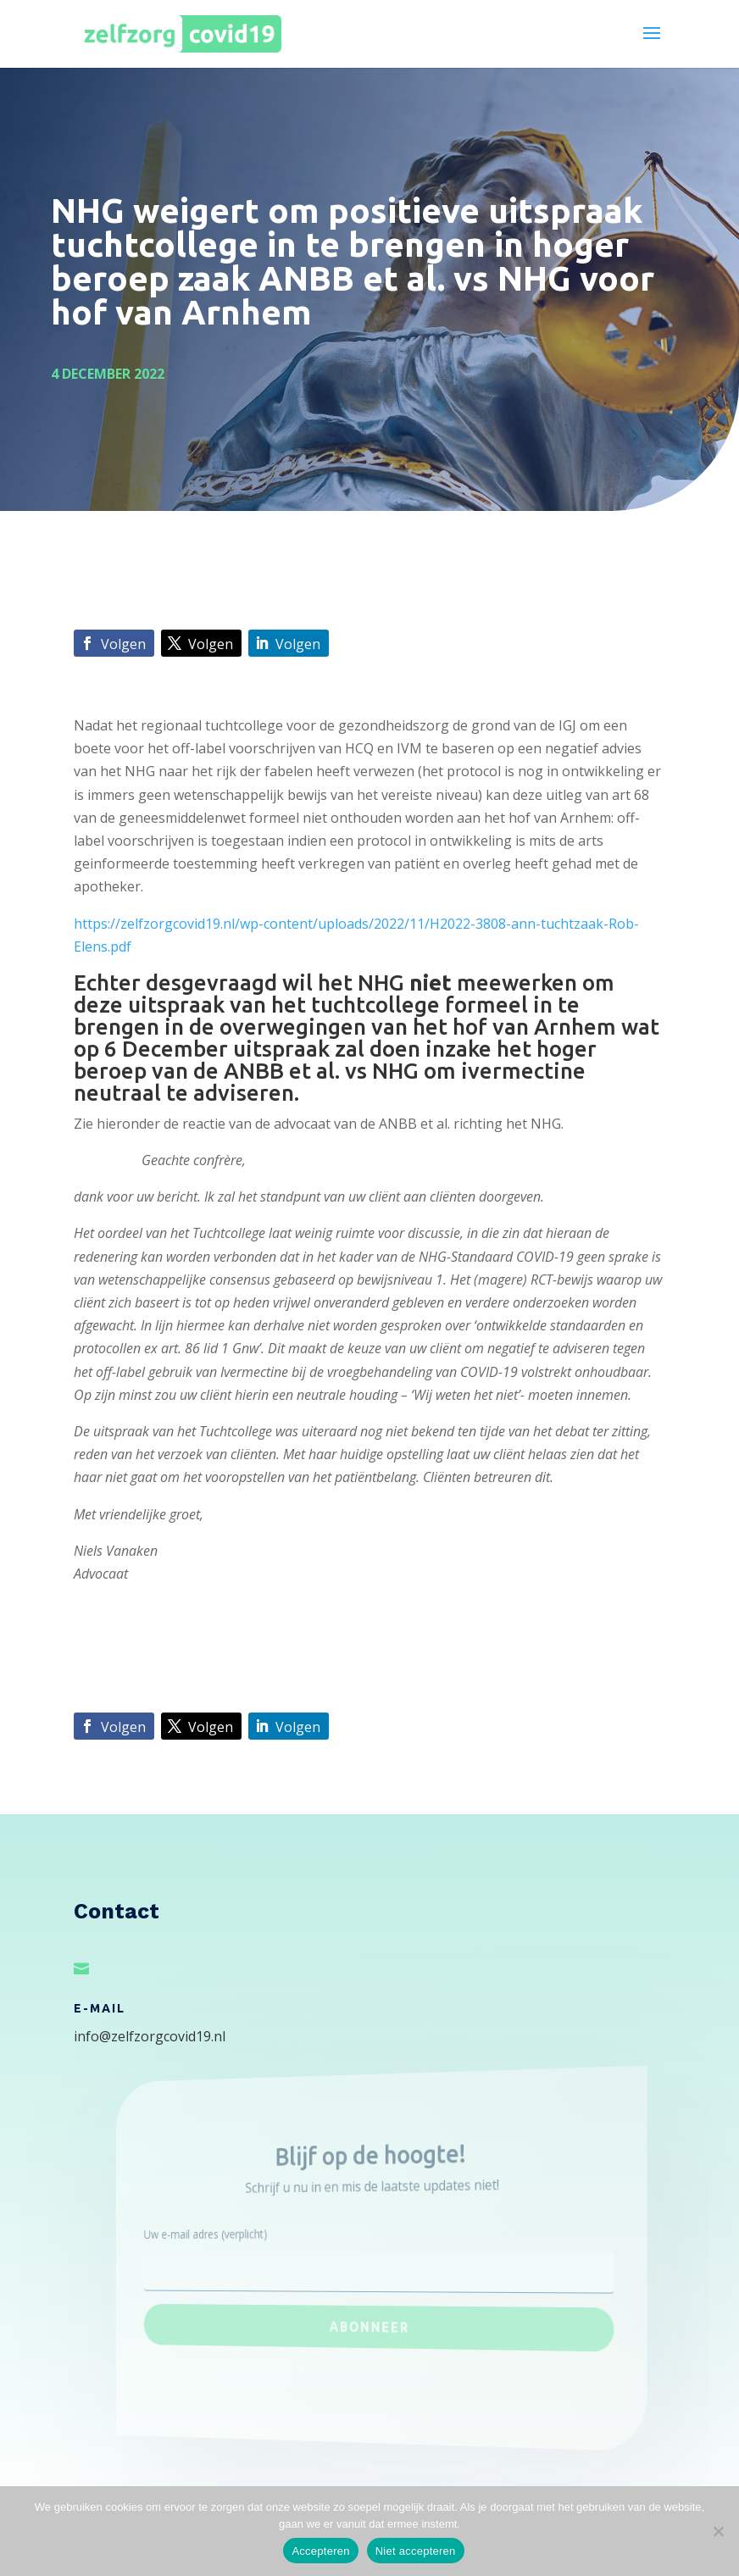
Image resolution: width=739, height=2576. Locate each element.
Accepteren (320, 2551)
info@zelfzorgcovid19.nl (149, 2036)
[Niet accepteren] (717, 2531)
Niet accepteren (415, 2551)
